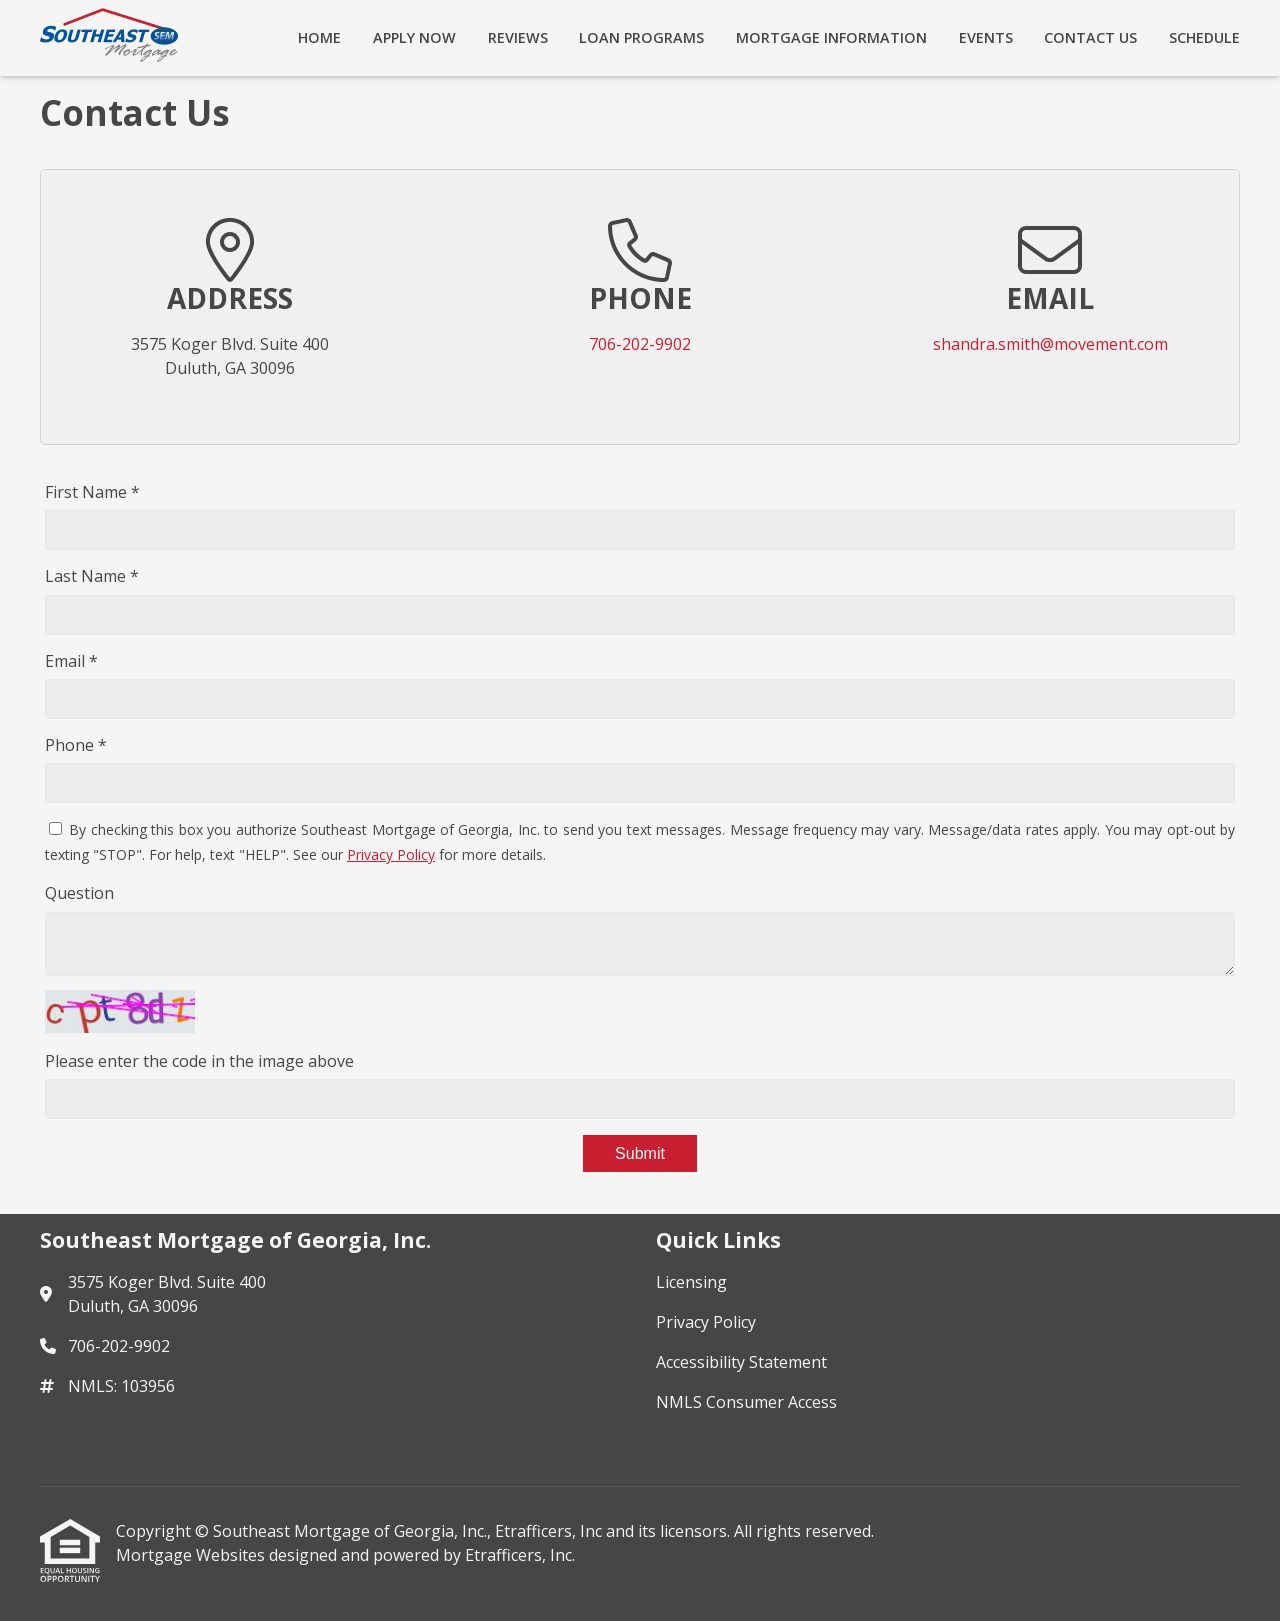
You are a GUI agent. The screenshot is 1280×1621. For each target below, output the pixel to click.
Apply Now (414, 37)
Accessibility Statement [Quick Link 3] (741, 1362)
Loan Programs (641, 37)
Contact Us (1090, 37)
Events (986, 37)
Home (319, 37)
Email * (71, 661)
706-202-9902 (640, 344)
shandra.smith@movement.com (1050, 344)
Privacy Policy (391, 854)
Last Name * (92, 576)
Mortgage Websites (192, 1555)
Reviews (518, 37)
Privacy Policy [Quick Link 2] (706, 1322)
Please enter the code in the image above (199, 1061)
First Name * (92, 492)
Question (79, 893)
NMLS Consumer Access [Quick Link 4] (746, 1402)
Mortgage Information (831, 37)
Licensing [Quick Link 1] (691, 1282)
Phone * (76, 745)
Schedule (1204, 37)
